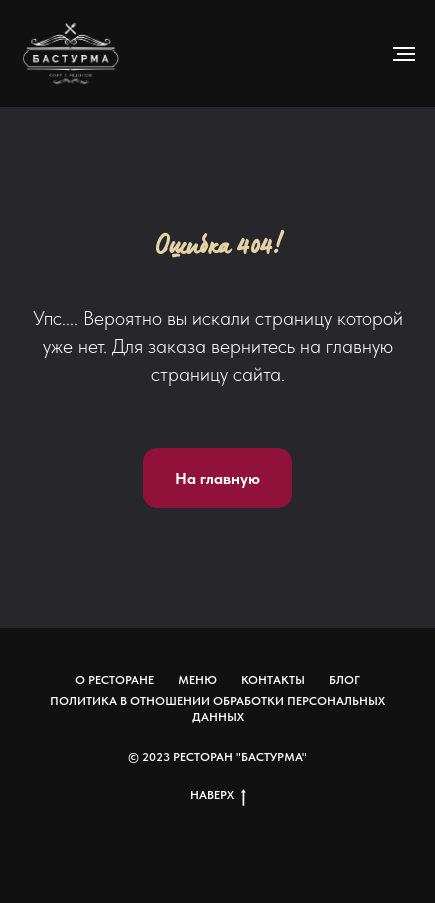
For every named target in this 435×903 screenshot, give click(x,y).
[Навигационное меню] (404, 54)
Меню (197, 680)
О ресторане (114, 680)
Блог (344, 680)
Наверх (218, 795)
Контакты (273, 680)
